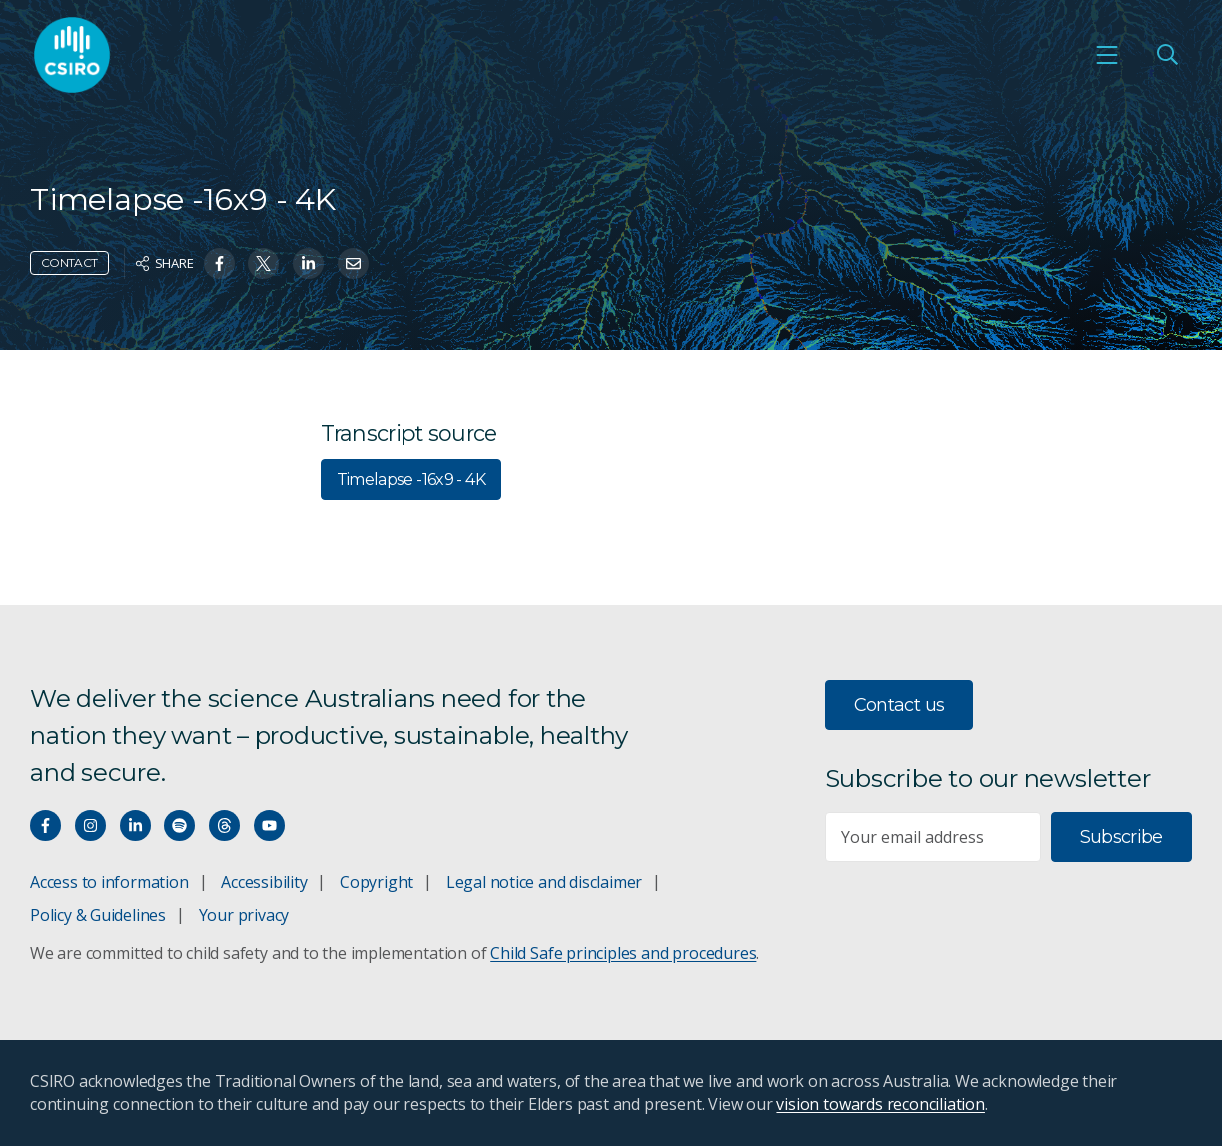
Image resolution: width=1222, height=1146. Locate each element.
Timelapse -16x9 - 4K (411, 479)
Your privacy (244, 915)
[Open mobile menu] (1107, 55)
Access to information (109, 882)
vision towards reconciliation (880, 1104)
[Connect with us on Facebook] (45, 825)
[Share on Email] (353, 263)
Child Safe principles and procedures (623, 953)
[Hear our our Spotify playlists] (179, 825)
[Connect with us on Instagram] (90, 825)
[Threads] (224, 825)
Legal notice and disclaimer (544, 882)
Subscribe (1121, 837)
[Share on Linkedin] (308, 263)
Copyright (376, 882)
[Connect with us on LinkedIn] (135, 825)
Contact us (899, 705)
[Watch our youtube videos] (269, 825)
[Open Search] (1167, 55)
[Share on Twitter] (263, 263)
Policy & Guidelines (98, 915)
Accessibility (264, 882)
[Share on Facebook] (219, 263)
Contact (69, 262)
